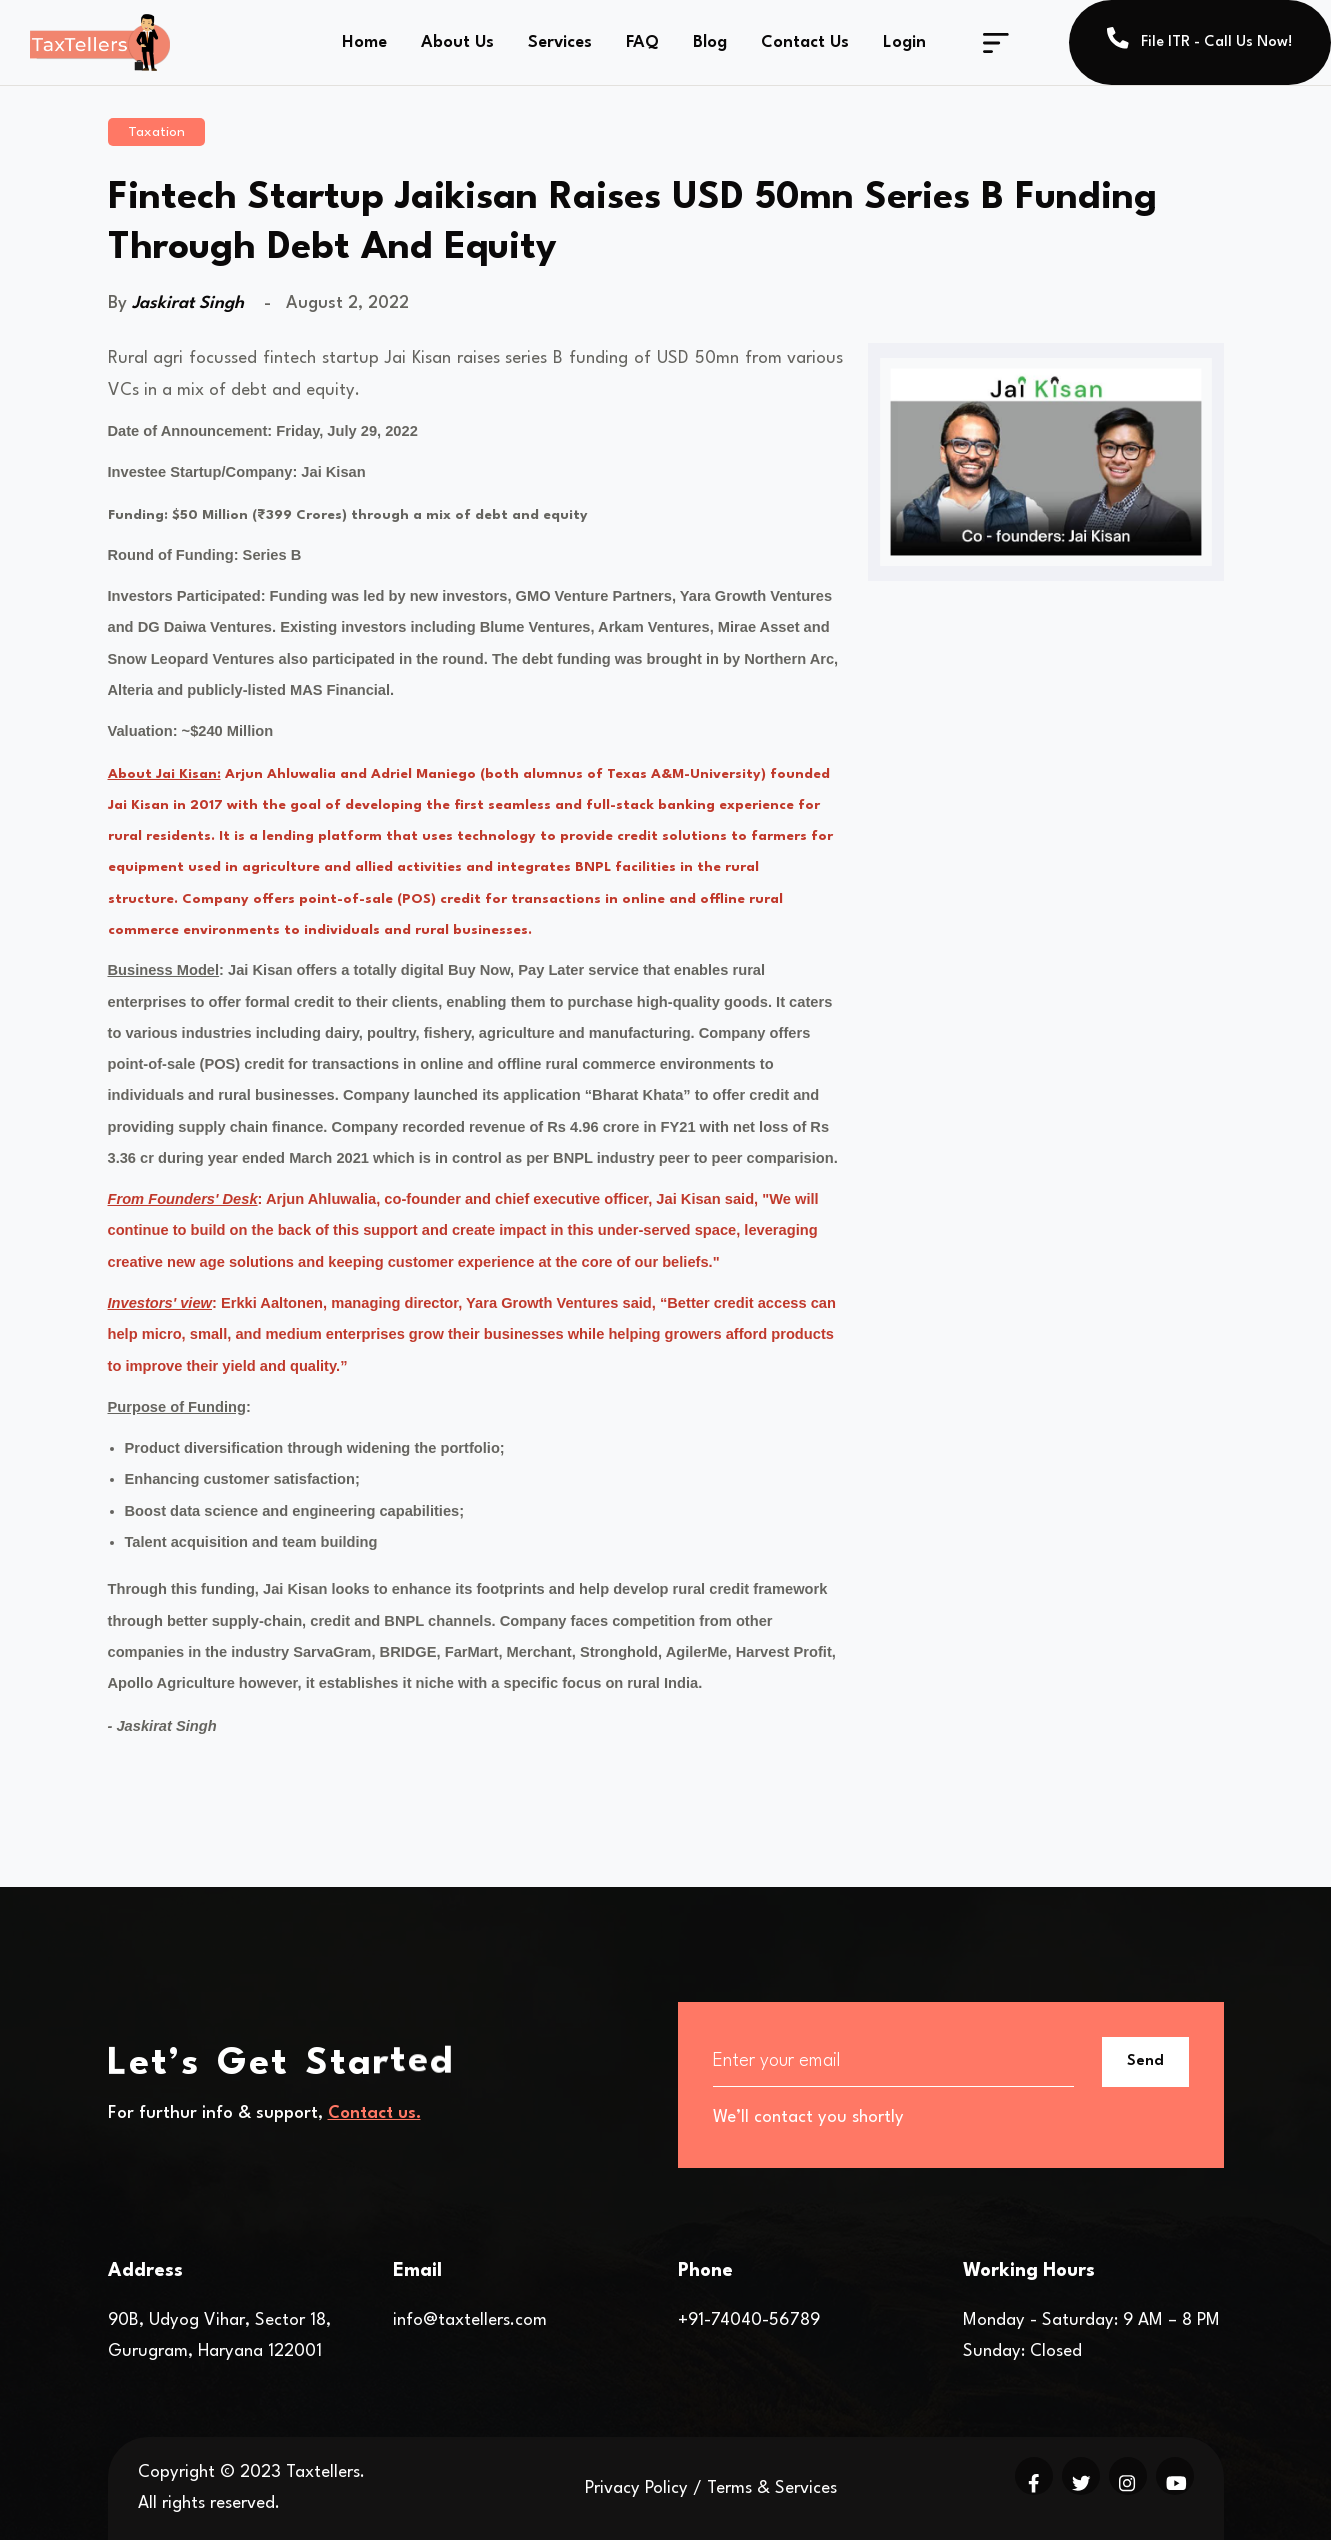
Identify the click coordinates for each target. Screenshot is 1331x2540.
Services (560, 42)
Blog (710, 42)
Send (1145, 2061)
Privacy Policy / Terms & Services (711, 2488)
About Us (457, 42)
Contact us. (374, 2113)
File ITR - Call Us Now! (1200, 38)
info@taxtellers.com (470, 2320)
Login (904, 42)
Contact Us (805, 42)
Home (364, 42)
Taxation (156, 132)
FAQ (642, 42)
